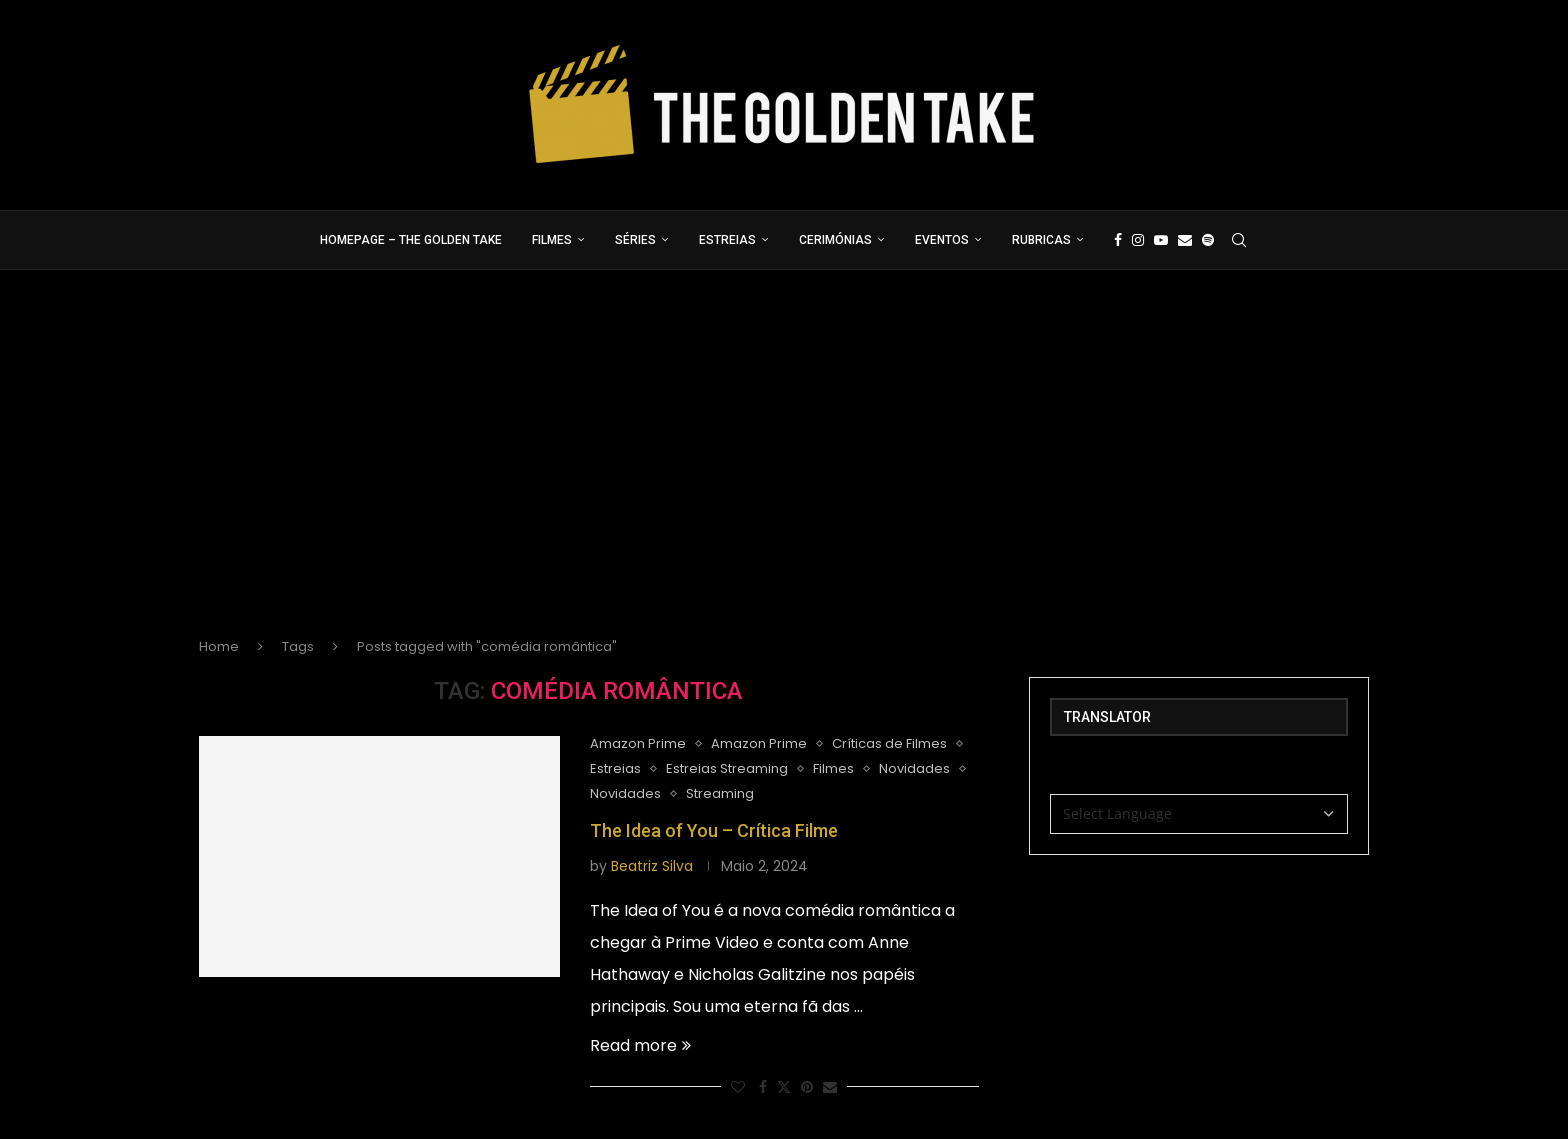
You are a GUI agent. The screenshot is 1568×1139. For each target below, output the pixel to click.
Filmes (552, 240)
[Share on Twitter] (784, 1087)
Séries (635, 240)
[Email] (1185, 240)
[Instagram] (1138, 240)
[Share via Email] (830, 1087)
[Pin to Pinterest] (807, 1087)
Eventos (942, 240)
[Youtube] (1161, 240)
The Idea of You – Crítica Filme (714, 830)
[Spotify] (1208, 240)
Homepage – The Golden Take (411, 240)
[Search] (1239, 240)
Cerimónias (835, 240)
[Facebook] (1118, 240)
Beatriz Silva (652, 866)
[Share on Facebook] (763, 1087)
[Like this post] (738, 1087)
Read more (640, 1045)
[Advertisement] (784, 470)
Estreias (727, 240)
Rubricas (1041, 240)
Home (219, 646)
